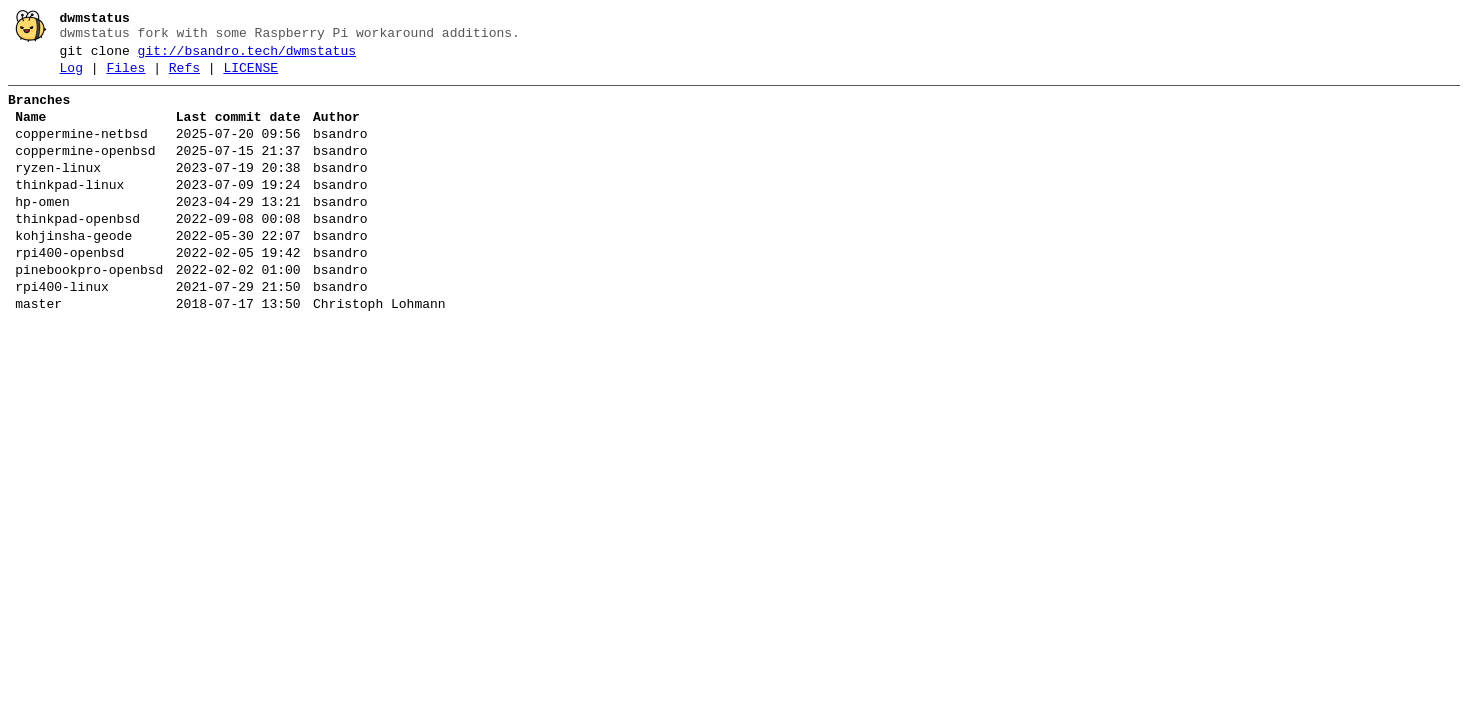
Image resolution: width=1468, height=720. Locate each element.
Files (125, 77)
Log (71, 77)
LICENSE (250, 77)
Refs (184, 77)
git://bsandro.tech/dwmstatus (247, 57)
